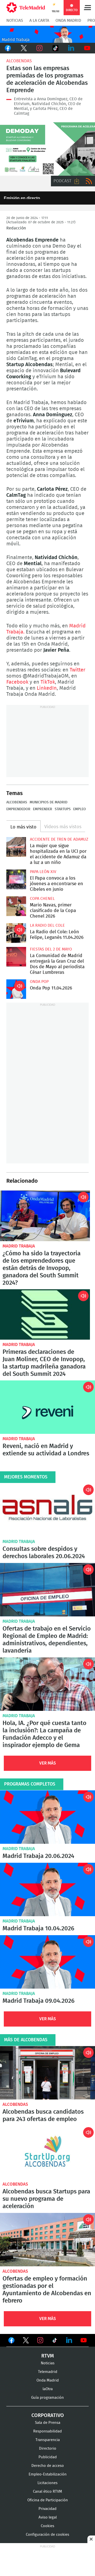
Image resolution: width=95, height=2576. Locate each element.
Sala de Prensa (47, 2423)
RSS (89, 181)
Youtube (87, 48)
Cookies (47, 2526)
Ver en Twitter (26, 2341)
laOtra (48, 2389)
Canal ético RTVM (47, 2491)
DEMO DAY (47, 149)
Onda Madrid (68, 20)
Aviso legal (48, 2517)
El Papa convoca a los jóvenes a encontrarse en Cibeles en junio (16, 879)
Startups (63, 809)
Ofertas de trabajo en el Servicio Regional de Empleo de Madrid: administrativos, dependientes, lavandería (47, 1589)
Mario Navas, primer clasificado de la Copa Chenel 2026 (16, 906)
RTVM (47, 2356)
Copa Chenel (42, 899)
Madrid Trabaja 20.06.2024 (47, 1817)
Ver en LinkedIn (69, 2340)
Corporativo (47, 2415)
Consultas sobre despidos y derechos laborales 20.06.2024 (47, 1510)
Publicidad (48, 2457)
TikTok (56, 48)
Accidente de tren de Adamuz (59, 839)
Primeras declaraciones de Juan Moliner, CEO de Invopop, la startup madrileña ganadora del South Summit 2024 (45, 1314)
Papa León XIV (43, 872)
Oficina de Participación (47, 2500)
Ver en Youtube (84, 2340)
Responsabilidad (47, 2431)
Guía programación (47, 2398)
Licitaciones (47, 2483)
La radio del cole (47, 925)
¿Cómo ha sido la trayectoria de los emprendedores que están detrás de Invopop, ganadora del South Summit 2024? (45, 1216)
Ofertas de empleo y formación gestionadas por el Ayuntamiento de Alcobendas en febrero (47, 2239)
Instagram (40, 48)
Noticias (14, 20)
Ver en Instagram (40, 2340)
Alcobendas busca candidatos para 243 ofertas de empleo (47, 2072)
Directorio (47, 2448)
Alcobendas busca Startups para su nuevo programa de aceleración (47, 2152)
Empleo (79, 809)
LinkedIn (71, 48)
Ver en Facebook (11, 2341)
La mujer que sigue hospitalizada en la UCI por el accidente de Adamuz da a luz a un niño (16, 847)
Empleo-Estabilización (48, 2474)
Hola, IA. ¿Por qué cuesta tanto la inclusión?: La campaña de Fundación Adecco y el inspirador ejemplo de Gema (47, 1684)
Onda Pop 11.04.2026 (16, 989)
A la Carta (39, 20)
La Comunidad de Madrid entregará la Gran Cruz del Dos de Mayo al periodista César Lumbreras (16, 957)
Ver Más (47, 1763)
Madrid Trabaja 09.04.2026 (47, 1962)
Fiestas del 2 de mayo (51, 949)
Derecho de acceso (47, 2466)
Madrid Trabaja (19, 1246)
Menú (87, 7)
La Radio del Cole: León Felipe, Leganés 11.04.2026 (16, 933)
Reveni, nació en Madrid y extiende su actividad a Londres (47, 1407)
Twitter (24, 48)
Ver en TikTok (55, 2341)
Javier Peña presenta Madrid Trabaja (47, 34)
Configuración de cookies (47, 2535)
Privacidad (47, 2509)
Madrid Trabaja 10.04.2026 (47, 1889)
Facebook (8, 48)
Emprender (42, 809)
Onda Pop (39, 982)
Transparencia (47, 2440)
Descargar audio (77, 181)
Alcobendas (19, 61)
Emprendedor (18, 809)
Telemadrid (47, 2372)
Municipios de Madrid (48, 802)
